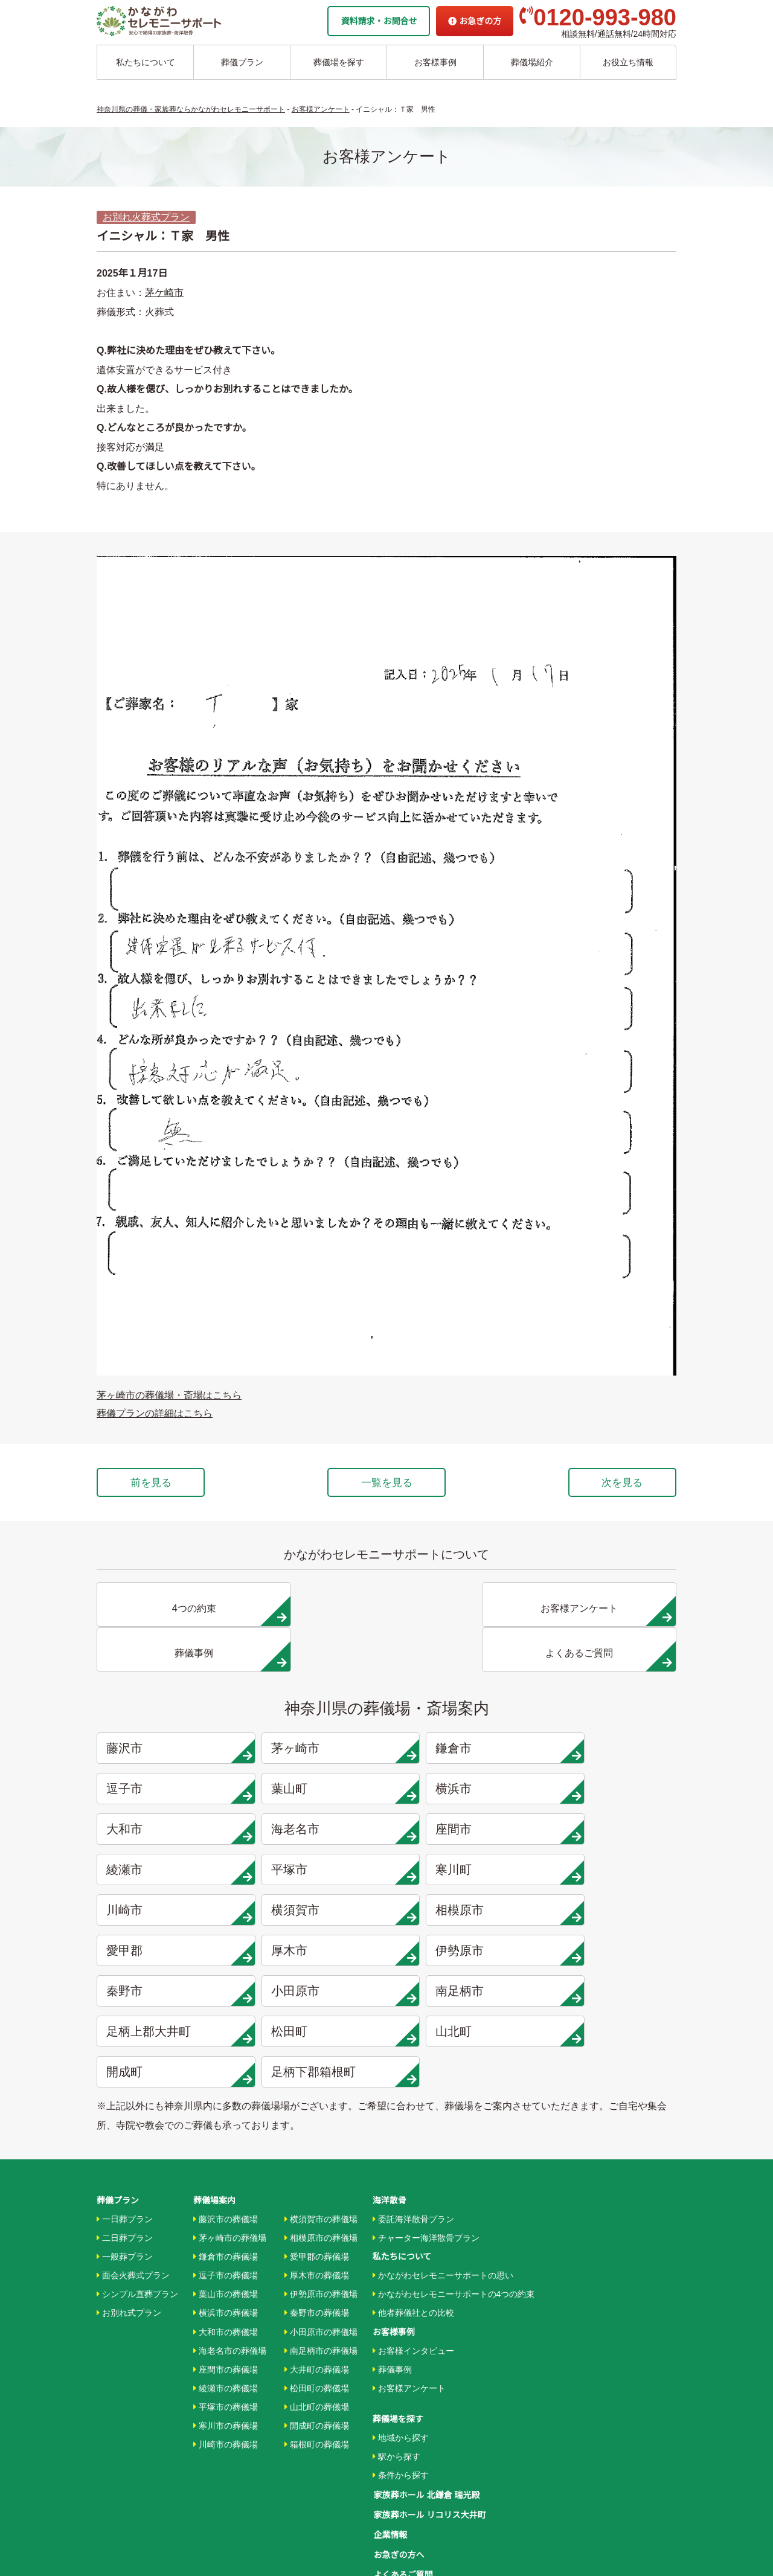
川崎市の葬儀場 (225, 2316)
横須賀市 (317, 1828)
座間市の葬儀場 (225, 2241)
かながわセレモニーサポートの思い (443, 2147)
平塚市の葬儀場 (225, 2279)
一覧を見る (386, 1483)
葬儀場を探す (338, 62)
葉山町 (170, 1747)
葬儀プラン (242, 62)
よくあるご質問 (402, 2441)
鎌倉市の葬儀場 (225, 2128)
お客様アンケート (409, 2260)
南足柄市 (170, 1909)
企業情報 (389, 2404)
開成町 (170, 1949)
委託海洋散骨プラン (413, 2091)
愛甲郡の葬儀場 (316, 2128)
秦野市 (463, 1869)
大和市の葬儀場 (225, 2204)
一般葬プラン (125, 2128)
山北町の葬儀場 (316, 2279)
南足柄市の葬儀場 (321, 2223)
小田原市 (610, 1869)
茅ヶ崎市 (317, 1707)
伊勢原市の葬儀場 (321, 2166)
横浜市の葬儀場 (225, 2185)
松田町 (463, 1909)
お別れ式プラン (129, 2185)
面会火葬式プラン (133, 2147)
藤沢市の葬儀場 (225, 2091)
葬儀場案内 (214, 2072)
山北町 (610, 1909)
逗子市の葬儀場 (225, 2147)
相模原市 (463, 1828)
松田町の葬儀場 (316, 2260)
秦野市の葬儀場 (316, 2185)
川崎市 (170, 1828)
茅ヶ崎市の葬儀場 (229, 2110)
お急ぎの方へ (398, 2422)
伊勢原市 (317, 1869)
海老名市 (610, 1747)
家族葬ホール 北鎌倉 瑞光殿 (426, 2366)
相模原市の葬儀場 (321, 2110)
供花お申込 (394, 2479)
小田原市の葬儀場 (321, 2204)
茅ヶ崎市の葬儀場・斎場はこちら (169, 1395)
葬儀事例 (392, 2241)
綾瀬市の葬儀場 (225, 2260)
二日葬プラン (125, 2110)
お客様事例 (435, 62)
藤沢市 (170, 1707)
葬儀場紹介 (532, 62)
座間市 (170, 1788)
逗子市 (610, 1707)
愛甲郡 (610, 1828)
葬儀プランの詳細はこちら (155, 1413)
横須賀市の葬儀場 (321, 2091)
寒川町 (610, 1788)
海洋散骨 (389, 2072)
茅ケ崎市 (164, 292)
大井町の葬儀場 (316, 2241)
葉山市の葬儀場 (225, 2166)
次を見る (617, 1483)
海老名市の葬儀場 (229, 2223)
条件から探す (401, 2347)
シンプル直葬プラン (137, 2166)
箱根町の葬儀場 (316, 2316)
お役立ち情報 (628, 62)
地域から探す (401, 2310)
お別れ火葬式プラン (146, 217)
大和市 (463, 1747)
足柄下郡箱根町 (317, 1949)
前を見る (156, 1483)
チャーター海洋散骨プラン (426, 2110)
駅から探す (396, 2328)
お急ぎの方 (474, 21)
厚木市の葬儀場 (316, 2147)
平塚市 (463, 1788)
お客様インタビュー (413, 2223)
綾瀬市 (317, 1788)
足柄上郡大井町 (317, 1909)
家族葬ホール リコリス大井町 (429, 2385)
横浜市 (317, 1747)
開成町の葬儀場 (316, 2297)
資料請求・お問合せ (379, 21)
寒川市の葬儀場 (225, 2297)
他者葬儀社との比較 (413, 2185)
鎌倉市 (463, 1707)
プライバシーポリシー (415, 2460)
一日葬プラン (125, 2091)
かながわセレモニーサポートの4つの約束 (454, 2166)
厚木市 (170, 1869)
